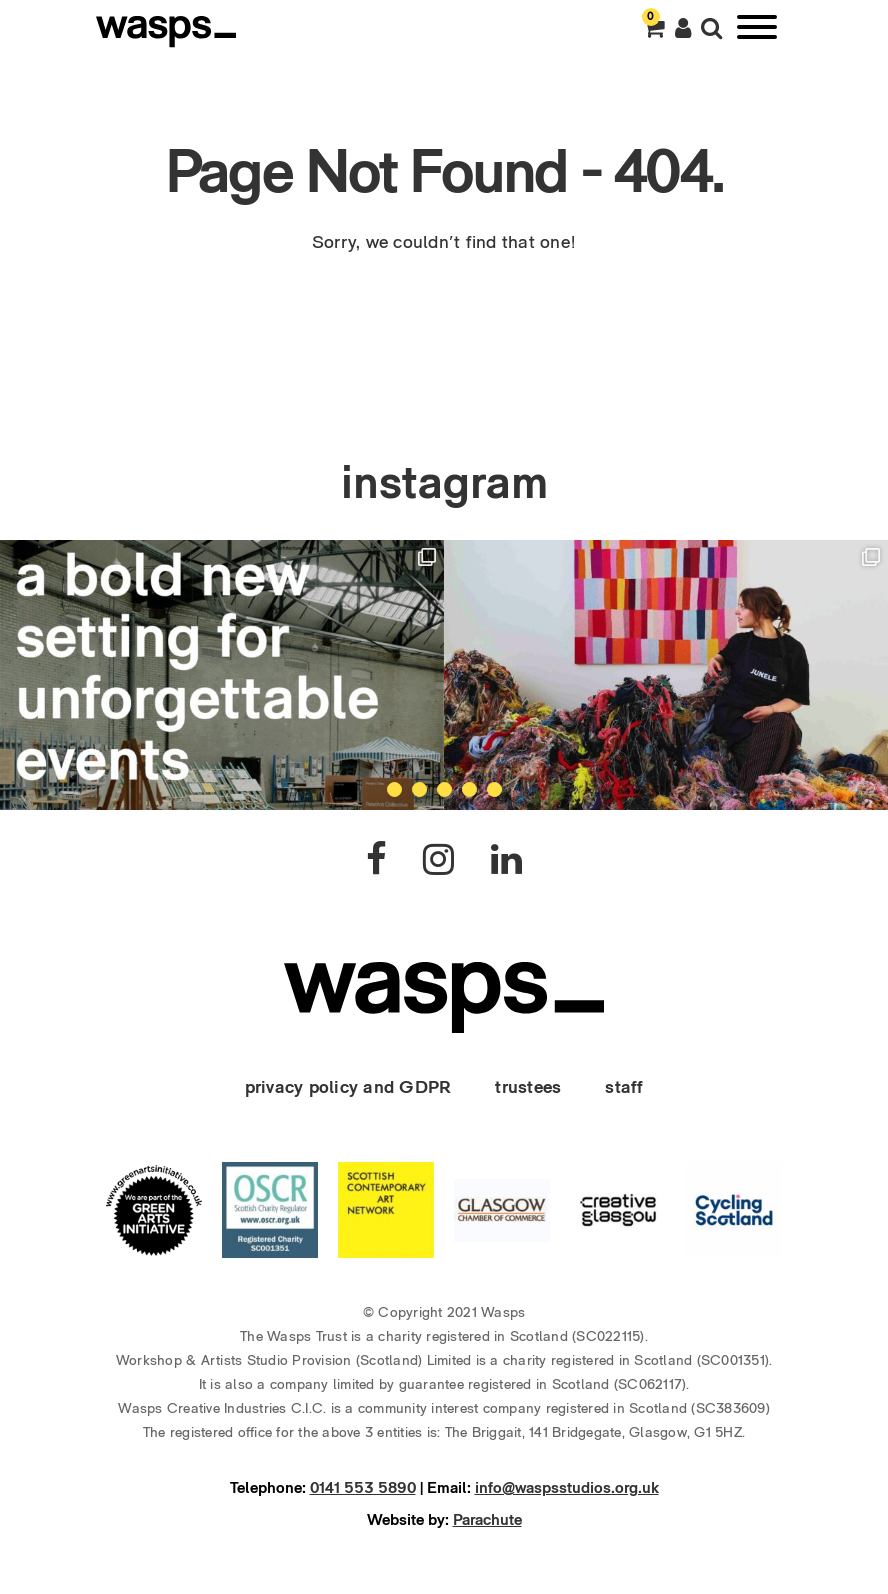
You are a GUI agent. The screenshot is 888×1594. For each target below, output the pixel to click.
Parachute (487, 1519)
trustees (528, 1086)
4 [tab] (469, 789)
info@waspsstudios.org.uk (567, 1487)
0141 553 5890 (363, 1487)
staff (624, 1086)
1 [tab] (394, 789)
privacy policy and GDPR (348, 1086)
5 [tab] (494, 789)
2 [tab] (419, 789)
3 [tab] (444, 789)
